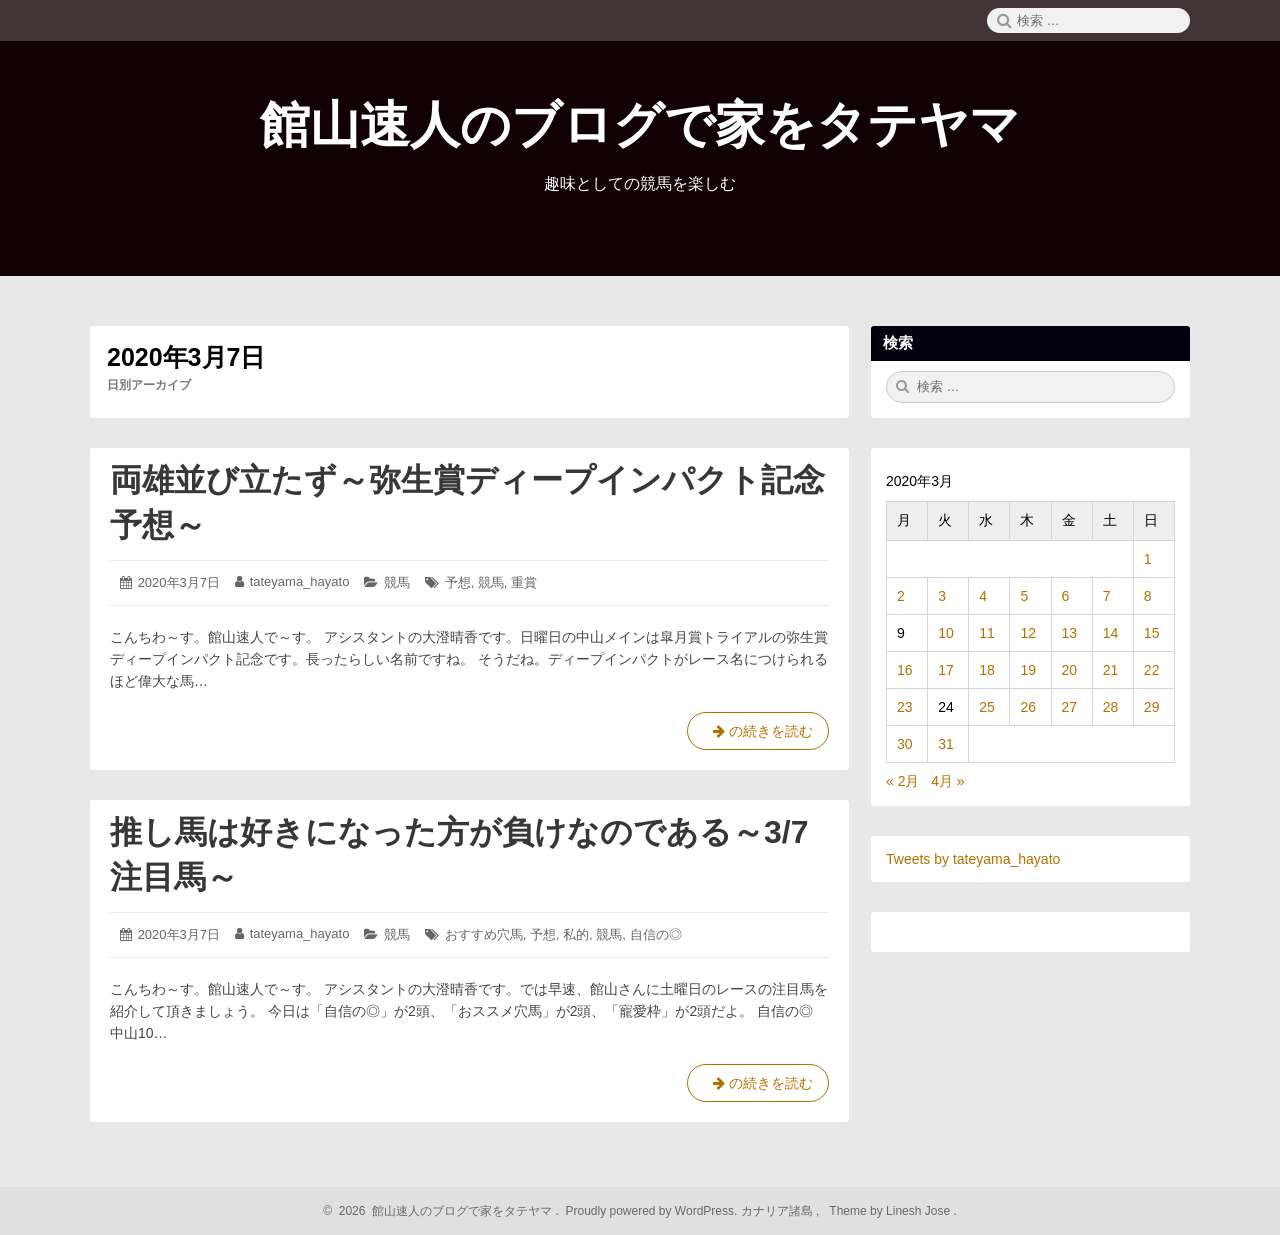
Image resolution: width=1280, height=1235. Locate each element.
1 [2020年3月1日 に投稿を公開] (1148, 559)
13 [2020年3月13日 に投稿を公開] (1070, 633)
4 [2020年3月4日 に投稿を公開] (983, 596)
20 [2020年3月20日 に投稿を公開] (1070, 670)
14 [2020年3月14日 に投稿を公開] (1111, 633)
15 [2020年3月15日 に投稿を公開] (1152, 633)
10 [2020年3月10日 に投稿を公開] (946, 633)
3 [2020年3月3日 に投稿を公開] (942, 596)
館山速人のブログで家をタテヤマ (640, 125)
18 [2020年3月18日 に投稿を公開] (987, 670)
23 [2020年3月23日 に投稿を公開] (905, 707)
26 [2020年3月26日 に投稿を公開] (1028, 707)
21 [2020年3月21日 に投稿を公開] (1111, 670)
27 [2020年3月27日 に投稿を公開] (1070, 707)
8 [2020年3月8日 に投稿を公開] (1148, 596)
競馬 (397, 582)
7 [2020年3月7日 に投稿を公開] (1107, 596)
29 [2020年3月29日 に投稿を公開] (1152, 707)
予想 (458, 582)
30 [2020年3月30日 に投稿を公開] (905, 744)
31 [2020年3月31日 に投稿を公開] (946, 744)
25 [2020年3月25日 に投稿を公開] (987, 707)
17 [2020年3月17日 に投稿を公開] (946, 670)
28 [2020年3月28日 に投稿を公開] (1111, 707)
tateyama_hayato (300, 581)
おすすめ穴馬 (484, 934)
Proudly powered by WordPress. (651, 1211)
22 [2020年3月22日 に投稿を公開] (1152, 670)
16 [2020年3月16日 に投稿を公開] (905, 670)
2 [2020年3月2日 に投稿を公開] (901, 596)
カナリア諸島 (778, 1211)
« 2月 (902, 781)
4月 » (947, 781)
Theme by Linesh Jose (891, 1211)
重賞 (524, 582)
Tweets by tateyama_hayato (973, 859)
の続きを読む (758, 735)
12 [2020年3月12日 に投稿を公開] (1028, 633)
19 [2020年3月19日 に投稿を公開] (1028, 670)
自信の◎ (656, 934)
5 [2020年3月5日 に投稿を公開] (1024, 596)
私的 (576, 934)
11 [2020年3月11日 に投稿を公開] (987, 633)
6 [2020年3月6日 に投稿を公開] (1066, 596)
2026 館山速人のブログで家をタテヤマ (442, 1211)
